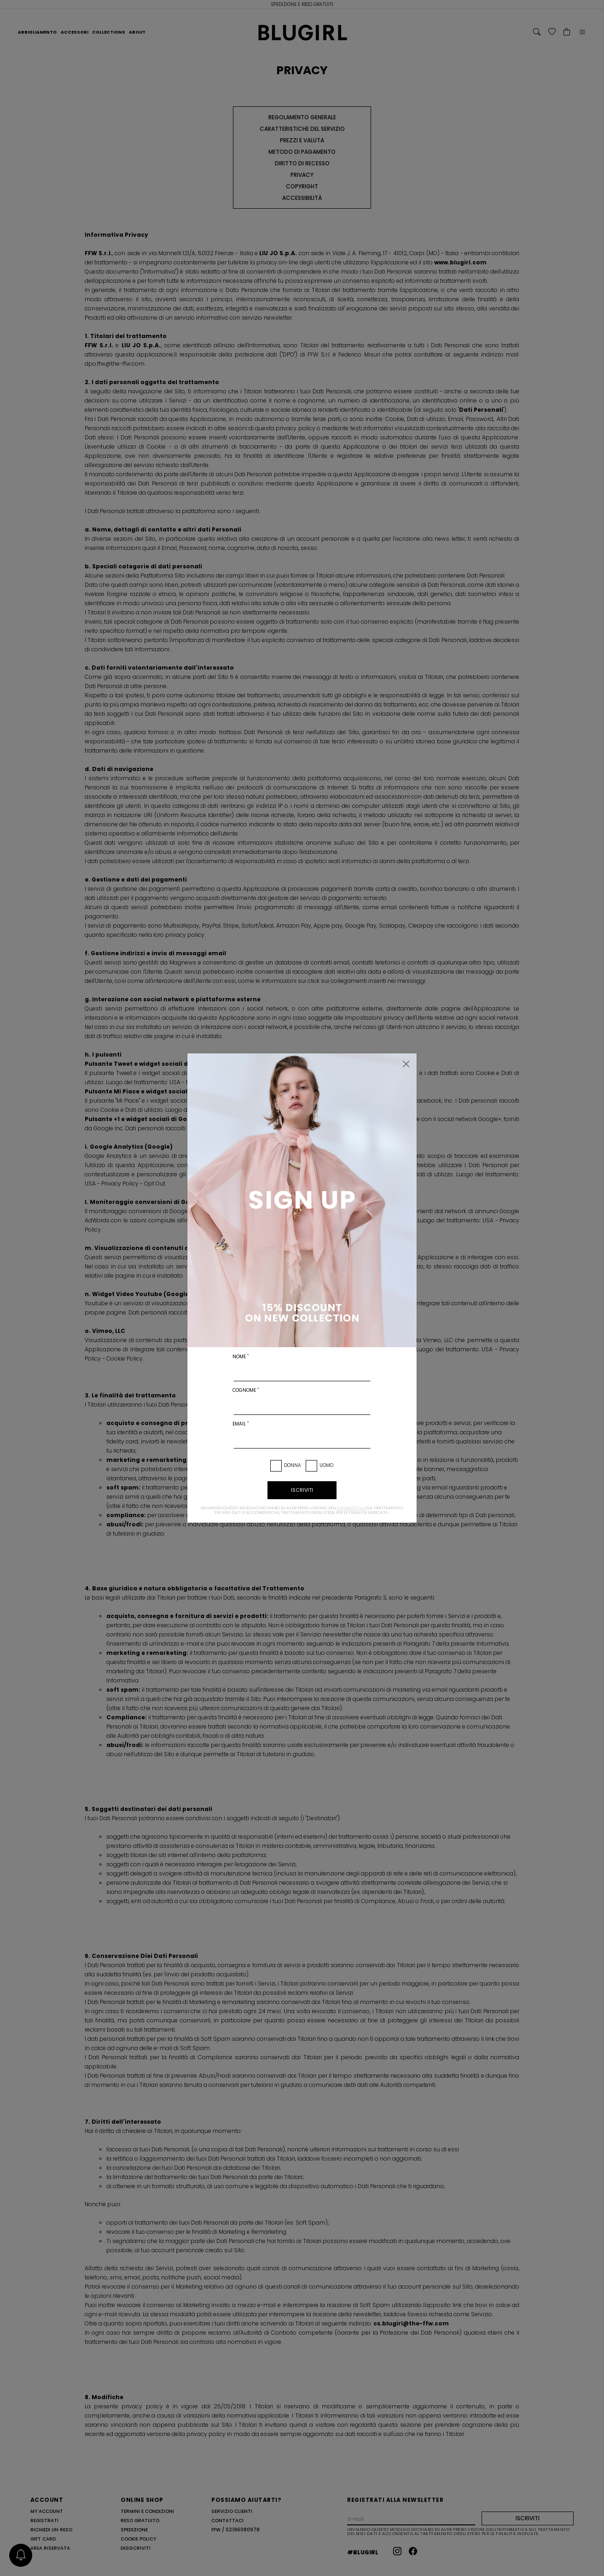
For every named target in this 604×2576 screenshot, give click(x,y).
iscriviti (302, 1490)
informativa (351, 1508)
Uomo (326, 1465)
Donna (292, 1465)
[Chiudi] (406, 1064)
